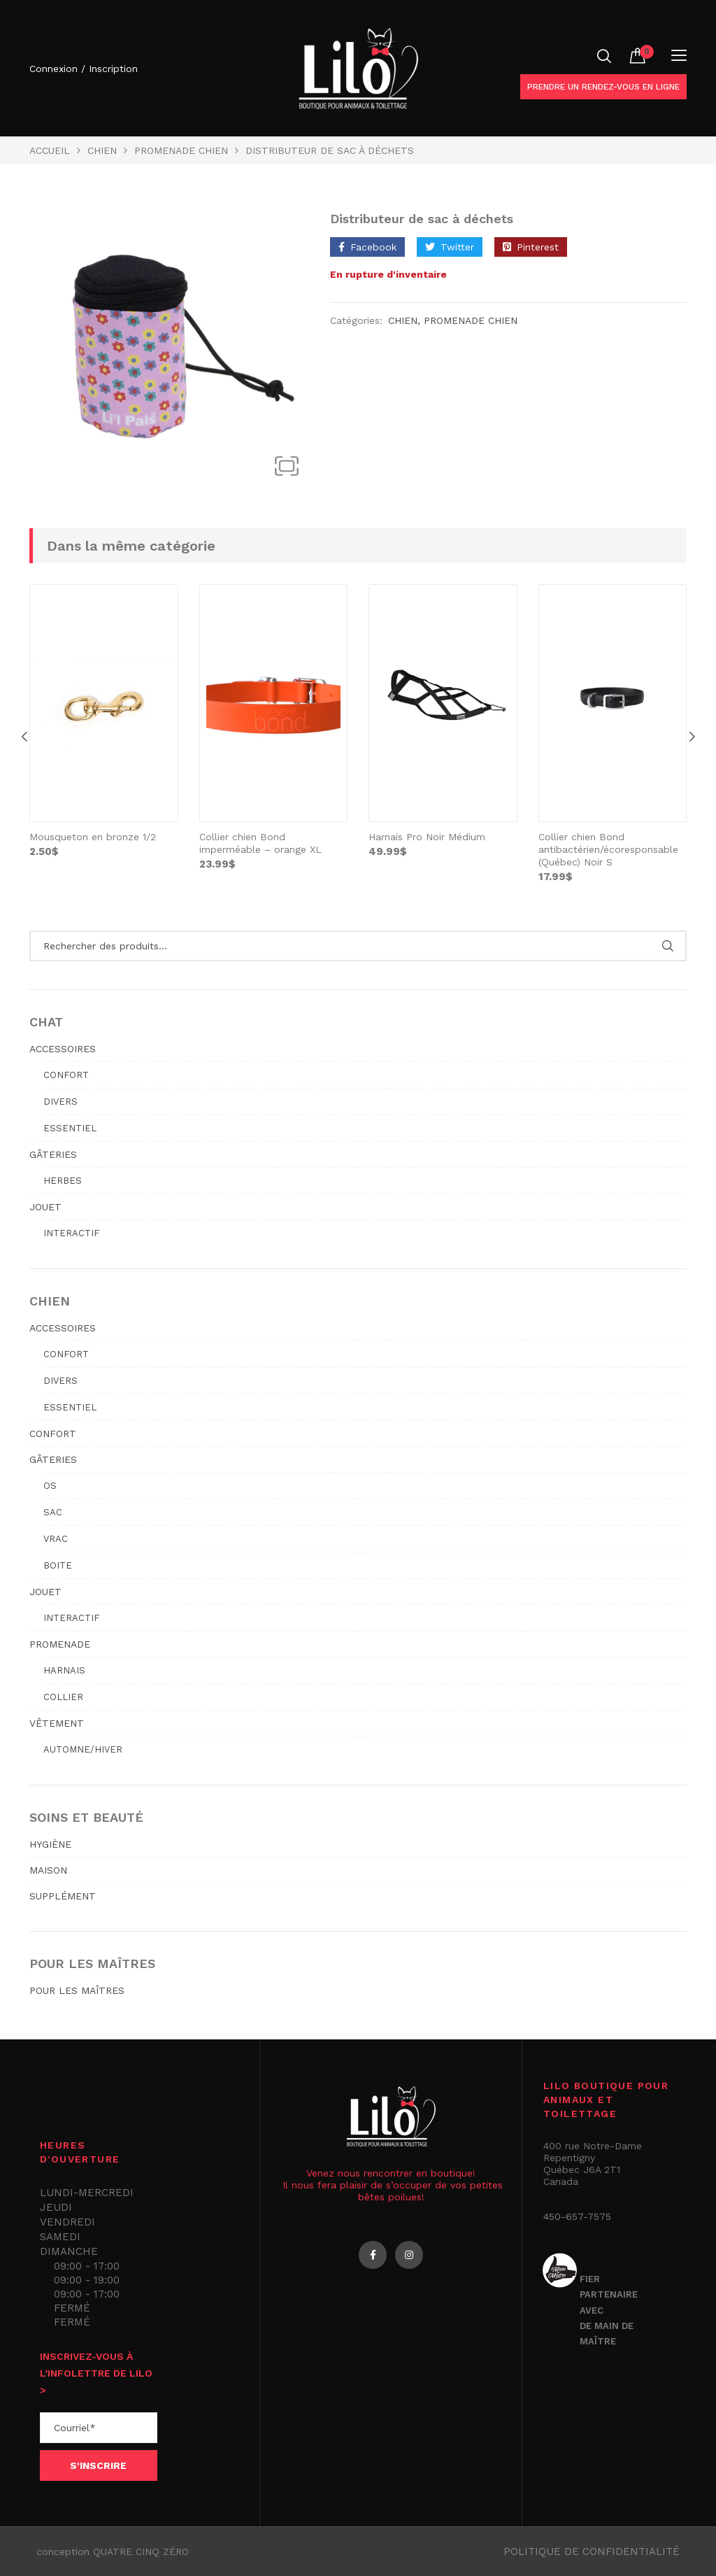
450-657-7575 (577, 2216)
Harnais (64, 1670)
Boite (57, 1565)
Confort (66, 1075)
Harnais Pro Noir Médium (426, 836)
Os (50, 1485)
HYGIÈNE (50, 1844)
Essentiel (69, 1128)
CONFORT (52, 1433)
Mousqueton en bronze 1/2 (92, 836)
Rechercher (667, 945)
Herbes (62, 1180)
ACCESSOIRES (62, 1048)
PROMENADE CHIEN (181, 150)
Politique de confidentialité (591, 2551)
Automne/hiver (82, 1749)
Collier (63, 1697)
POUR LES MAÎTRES (76, 1990)
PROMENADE (59, 1644)
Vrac (55, 1539)
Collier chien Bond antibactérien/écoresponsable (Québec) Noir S (608, 849)
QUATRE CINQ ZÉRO (141, 2551)
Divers (60, 1101)
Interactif (71, 1233)
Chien (102, 150)
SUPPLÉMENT (62, 1896)
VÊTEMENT (56, 1723)
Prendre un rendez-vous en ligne (603, 87)
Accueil (49, 150)
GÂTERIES (53, 1154)
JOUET (45, 1206)
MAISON (48, 1870)
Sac (52, 1512)
